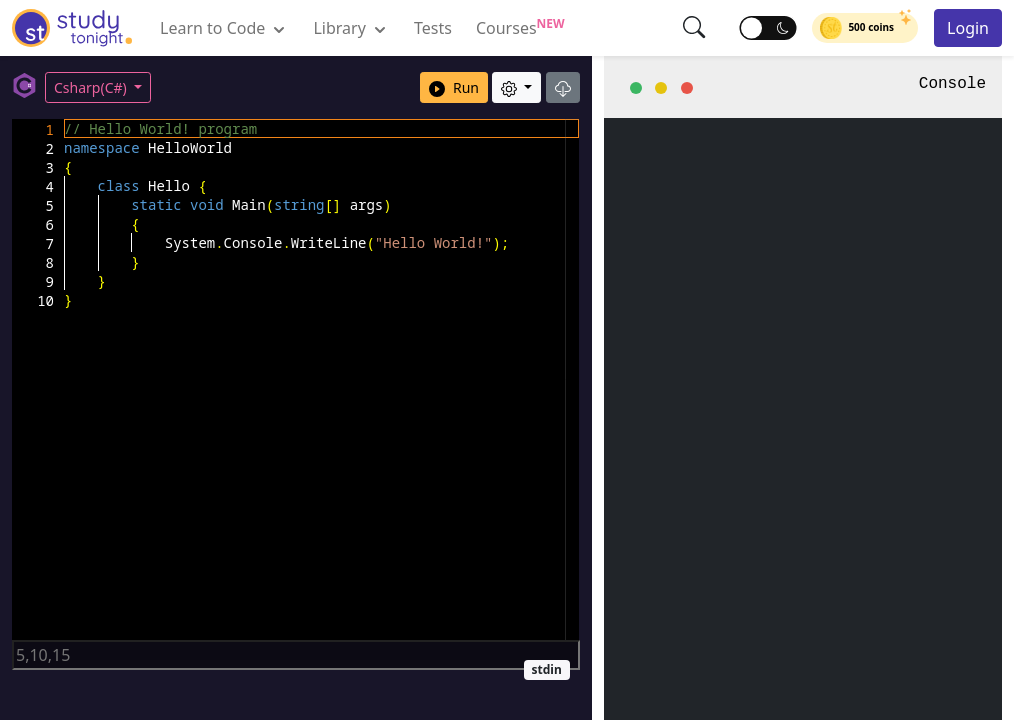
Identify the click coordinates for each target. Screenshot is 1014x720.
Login (968, 28)
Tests (433, 28)
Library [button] (351, 28)
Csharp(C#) (92, 87)
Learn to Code (224, 28)
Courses (520, 27)
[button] (695, 27)
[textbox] (64, 119)
